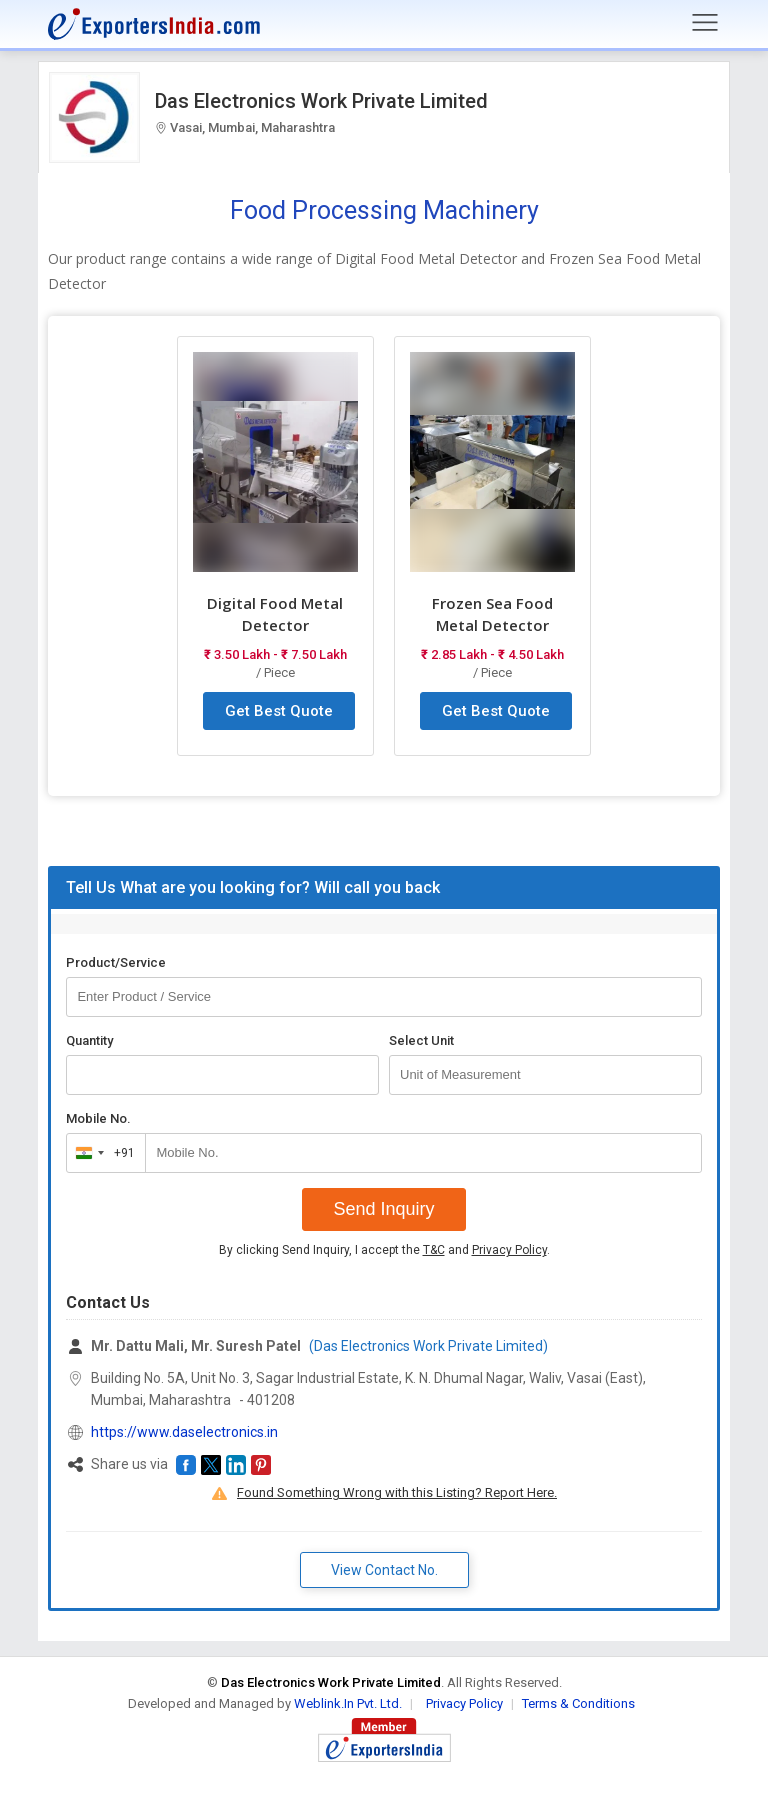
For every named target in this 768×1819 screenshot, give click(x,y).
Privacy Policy (509, 1250)
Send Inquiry (383, 1209)
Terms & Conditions (578, 1703)
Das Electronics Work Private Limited (321, 101)
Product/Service (116, 962)
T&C (434, 1250)
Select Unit (421, 1040)
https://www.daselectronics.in (184, 1432)
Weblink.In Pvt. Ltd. (348, 1703)
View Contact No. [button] (384, 1570)
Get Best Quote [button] (279, 711)
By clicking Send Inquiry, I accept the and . (384, 1250)
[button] (186, 1465)
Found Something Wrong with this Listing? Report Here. (397, 1492)
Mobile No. (98, 1118)
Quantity (89, 1040)
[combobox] (101, 1153)
